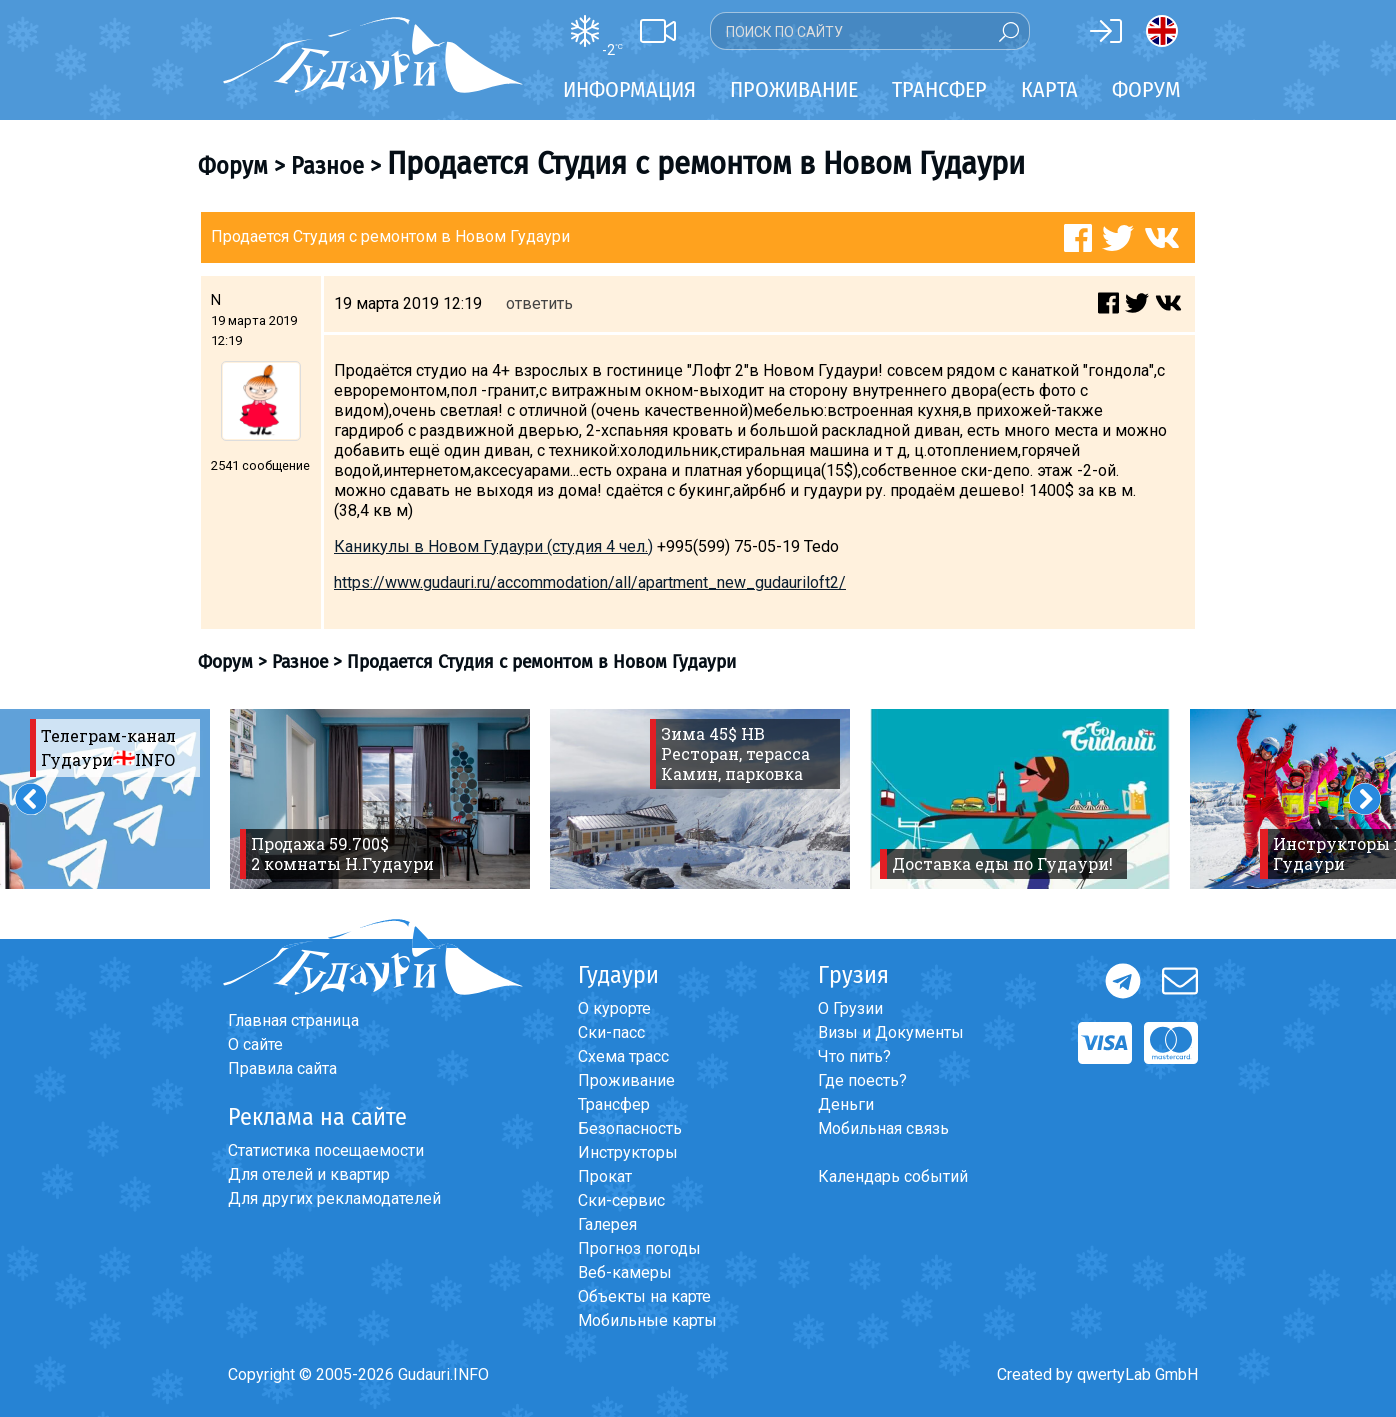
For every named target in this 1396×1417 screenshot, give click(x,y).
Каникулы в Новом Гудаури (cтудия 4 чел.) (493, 546)
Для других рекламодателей (334, 1198)
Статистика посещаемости (326, 1150)
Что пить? (854, 1056)
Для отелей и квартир (309, 1174)
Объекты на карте (644, 1296)
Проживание (626, 1080)
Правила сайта (282, 1068)
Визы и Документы (891, 1032)
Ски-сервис (621, 1200)
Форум (1146, 89)
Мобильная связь (883, 1128)
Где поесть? (862, 1080)
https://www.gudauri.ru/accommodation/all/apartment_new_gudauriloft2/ (590, 582)
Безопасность (630, 1128)
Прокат (605, 1176)
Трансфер (614, 1104)
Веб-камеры (625, 1272)
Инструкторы (628, 1152)
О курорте (614, 1008)
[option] (380, 799)
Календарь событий (893, 1176)
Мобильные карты (647, 1320)
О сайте (255, 1044)
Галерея (607, 1224)
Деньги (846, 1104)
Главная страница (293, 1020)
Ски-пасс (611, 1032)
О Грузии (850, 1008)
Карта (1049, 89)
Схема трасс (623, 1056)
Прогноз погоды (639, 1248)
